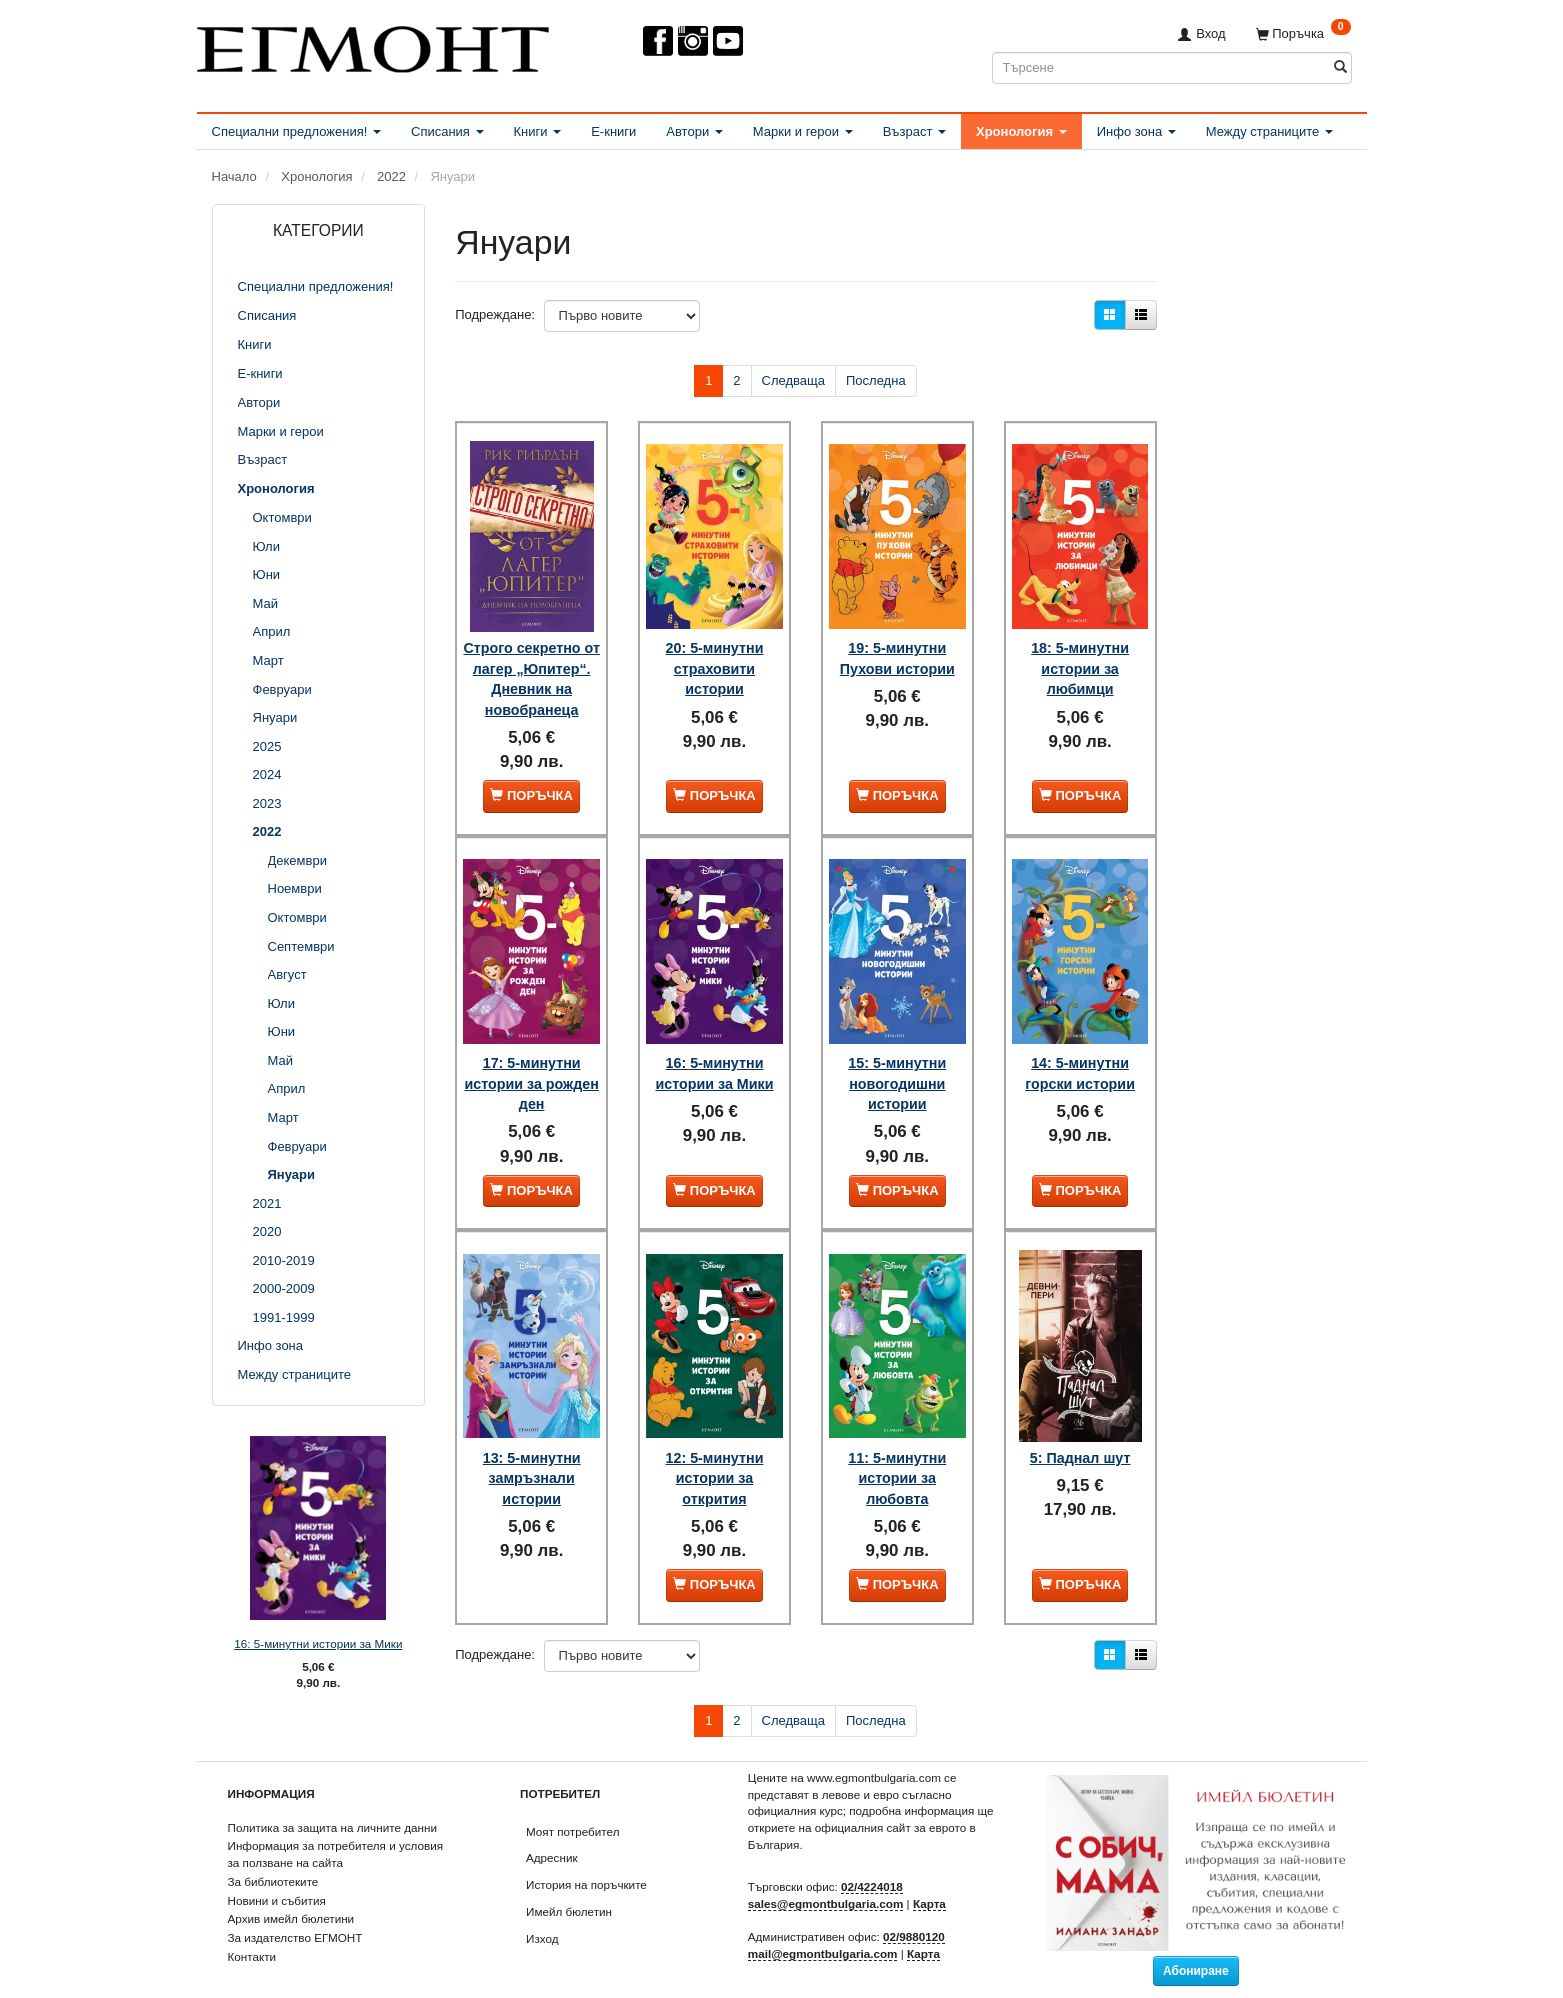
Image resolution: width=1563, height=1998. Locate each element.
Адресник (552, 1835)
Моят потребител (572, 1808)
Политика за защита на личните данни (332, 1804)
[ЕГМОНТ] (373, 45)
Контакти (252, 1933)
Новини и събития (277, 1877)
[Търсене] (1340, 67)
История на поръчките (586, 1862)
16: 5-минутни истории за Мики (318, 1643)
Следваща (793, 380)
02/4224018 (872, 1864)
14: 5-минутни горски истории (1080, 1061)
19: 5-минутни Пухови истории (897, 640)
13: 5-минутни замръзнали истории (532, 1451)
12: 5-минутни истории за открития (715, 1451)
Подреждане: (495, 314)
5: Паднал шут (1080, 1431)
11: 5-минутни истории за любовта (897, 1451)
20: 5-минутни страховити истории (715, 650)
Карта (929, 1881)
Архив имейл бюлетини (291, 1896)
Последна (876, 380)
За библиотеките (273, 1858)
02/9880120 (914, 1914)
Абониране (1196, 1948)
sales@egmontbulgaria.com (826, 1881)
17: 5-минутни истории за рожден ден (532, 1071)
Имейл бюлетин (569, 1888)
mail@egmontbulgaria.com (823, 1931)
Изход (542, 1915)
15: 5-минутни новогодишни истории (897, 1071)
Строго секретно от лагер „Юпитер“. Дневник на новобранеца (531, 671)
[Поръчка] (1303, 33)
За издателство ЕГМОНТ (295, 1915)
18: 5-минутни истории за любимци (1080, 650)
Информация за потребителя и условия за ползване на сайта (336, 1832)
